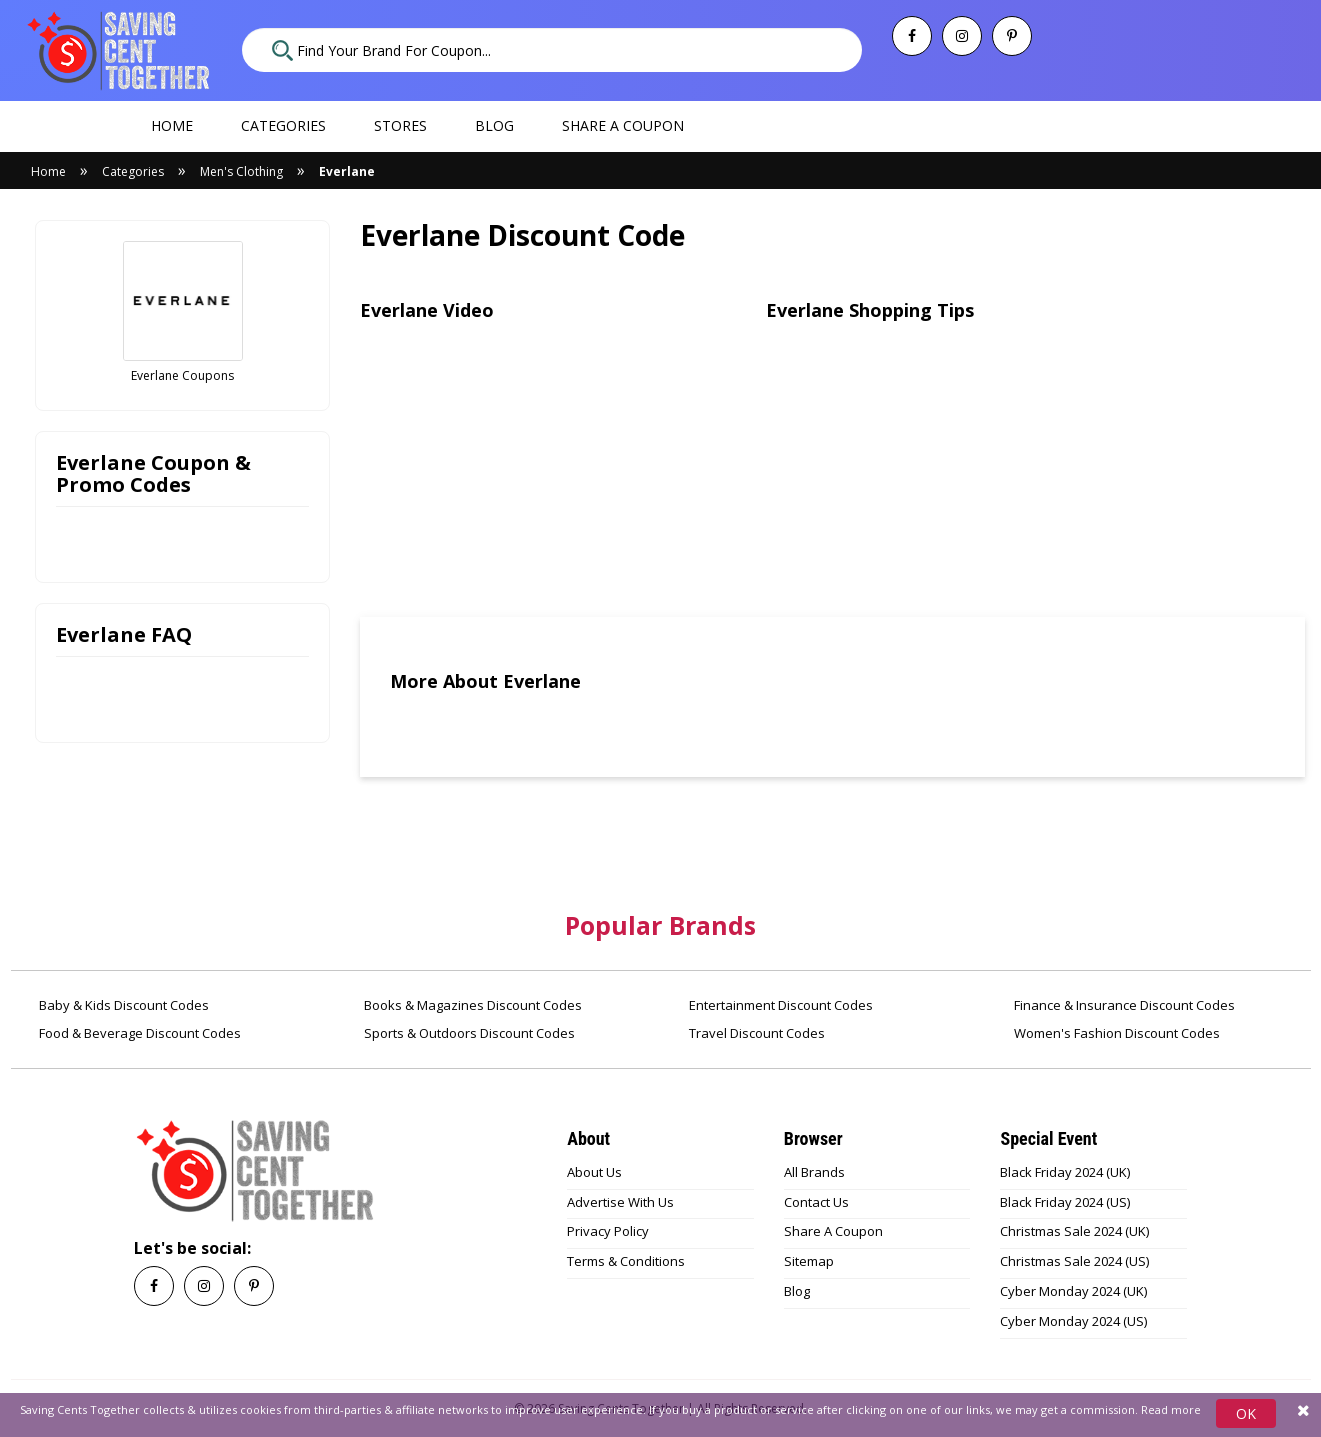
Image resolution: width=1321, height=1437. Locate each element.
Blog (494, 125)
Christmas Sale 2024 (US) (1074, 1261)
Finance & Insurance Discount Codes (1123, 1005)
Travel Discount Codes (755, 1033)
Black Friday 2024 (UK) (1065, 1172)
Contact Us (816, 1202)
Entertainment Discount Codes (779, 1005)
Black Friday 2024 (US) (1065, 1202)
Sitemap (809, 1261)
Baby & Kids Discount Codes (122, 1005)
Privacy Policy (608, 1231)
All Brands (814, 1172)
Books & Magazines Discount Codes (471, 1005)
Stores (400, 125)
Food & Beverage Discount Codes (138, 1033)
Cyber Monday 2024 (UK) (1073, 1291)
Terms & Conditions (626, 1261)
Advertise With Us (620, 1202)
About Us (594, 1172)
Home (172, 125)
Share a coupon (623, 125)
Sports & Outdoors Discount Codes (468, 1033)
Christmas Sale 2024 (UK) (1074, 1231)
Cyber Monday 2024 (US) (1073, 1321)
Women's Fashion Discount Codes (1115, 1033)
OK (1246, 1413)
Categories (283, 125)
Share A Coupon (833, 1231)
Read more (1171, 1409)
